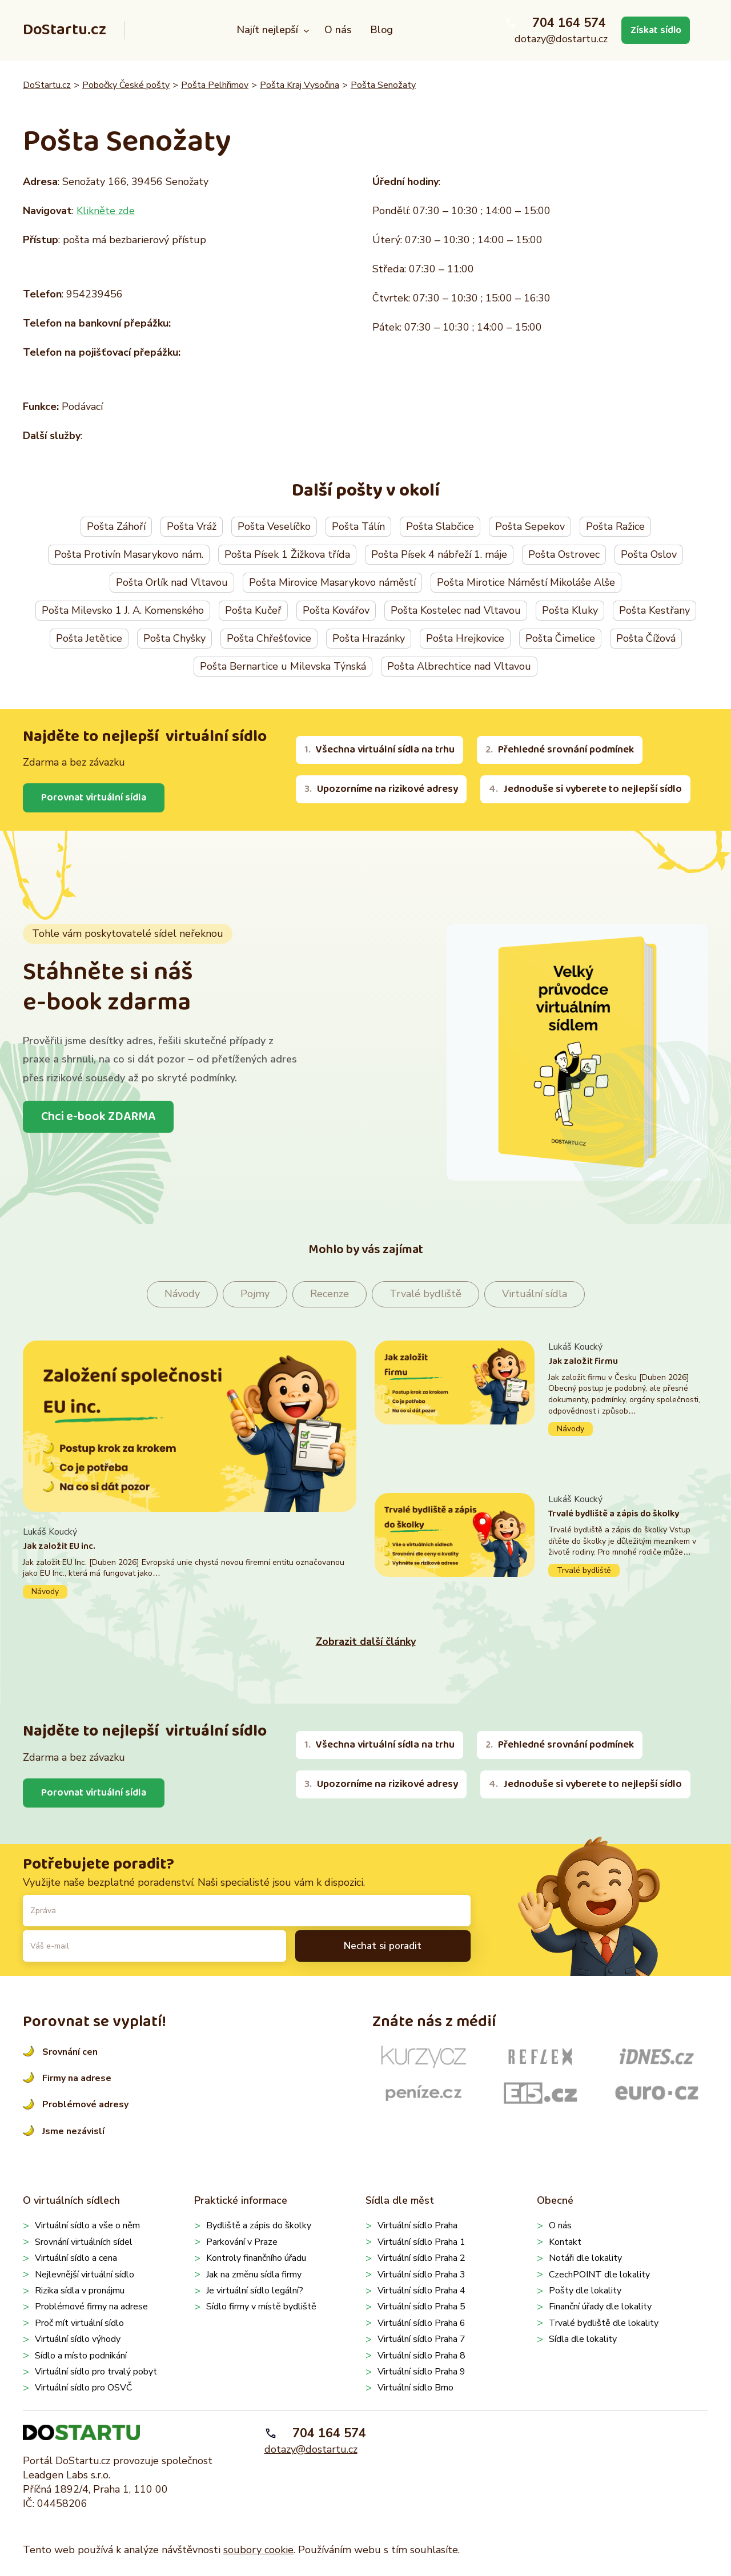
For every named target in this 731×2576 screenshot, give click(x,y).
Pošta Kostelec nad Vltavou (456, 610)
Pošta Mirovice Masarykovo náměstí (332, 582)
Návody (182, 1294)
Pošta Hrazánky (368, 638)
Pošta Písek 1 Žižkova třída (287, 554)
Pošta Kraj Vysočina (299, 85)
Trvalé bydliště (425, 1294)
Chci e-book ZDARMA (98, 1116)
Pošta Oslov (649, 554)
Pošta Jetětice (89, 638)
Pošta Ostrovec (564, 554)
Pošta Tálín (358, 526)
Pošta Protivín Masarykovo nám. (128, 554)
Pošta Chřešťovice (269, 638)
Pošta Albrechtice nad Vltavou (459, 666)
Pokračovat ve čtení (189, 1562)
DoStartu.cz (64, 30)
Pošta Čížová (646, 638)
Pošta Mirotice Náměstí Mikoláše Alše (526, 582)
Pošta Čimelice (560, 638)
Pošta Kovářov (336, 610)
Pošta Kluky (570, 610)
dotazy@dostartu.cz (558, 39)
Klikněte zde (106, 211)
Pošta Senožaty (383, 85)
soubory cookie (258, 2550)
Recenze (329, 1294)
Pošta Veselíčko (274, 526)
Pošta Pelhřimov (214, 85)
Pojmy (255, 1294)
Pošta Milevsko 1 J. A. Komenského (123, 610)
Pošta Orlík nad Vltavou (172, 582)
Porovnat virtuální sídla (94, 798)
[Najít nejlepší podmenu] (305, 30)
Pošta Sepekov (530, 526)
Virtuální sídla (534, 1294)
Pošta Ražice (615, 526)
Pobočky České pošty (126, 85)
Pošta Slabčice (440, 526)
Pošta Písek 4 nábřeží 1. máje (439, 554)
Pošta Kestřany (654, 610)
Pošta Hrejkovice (465, 638)
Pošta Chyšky (174, 638)
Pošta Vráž (191, 526)
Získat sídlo (654, 30)
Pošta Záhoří (116, 526)
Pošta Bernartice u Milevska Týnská (283, 666)
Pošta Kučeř (253, 610)
